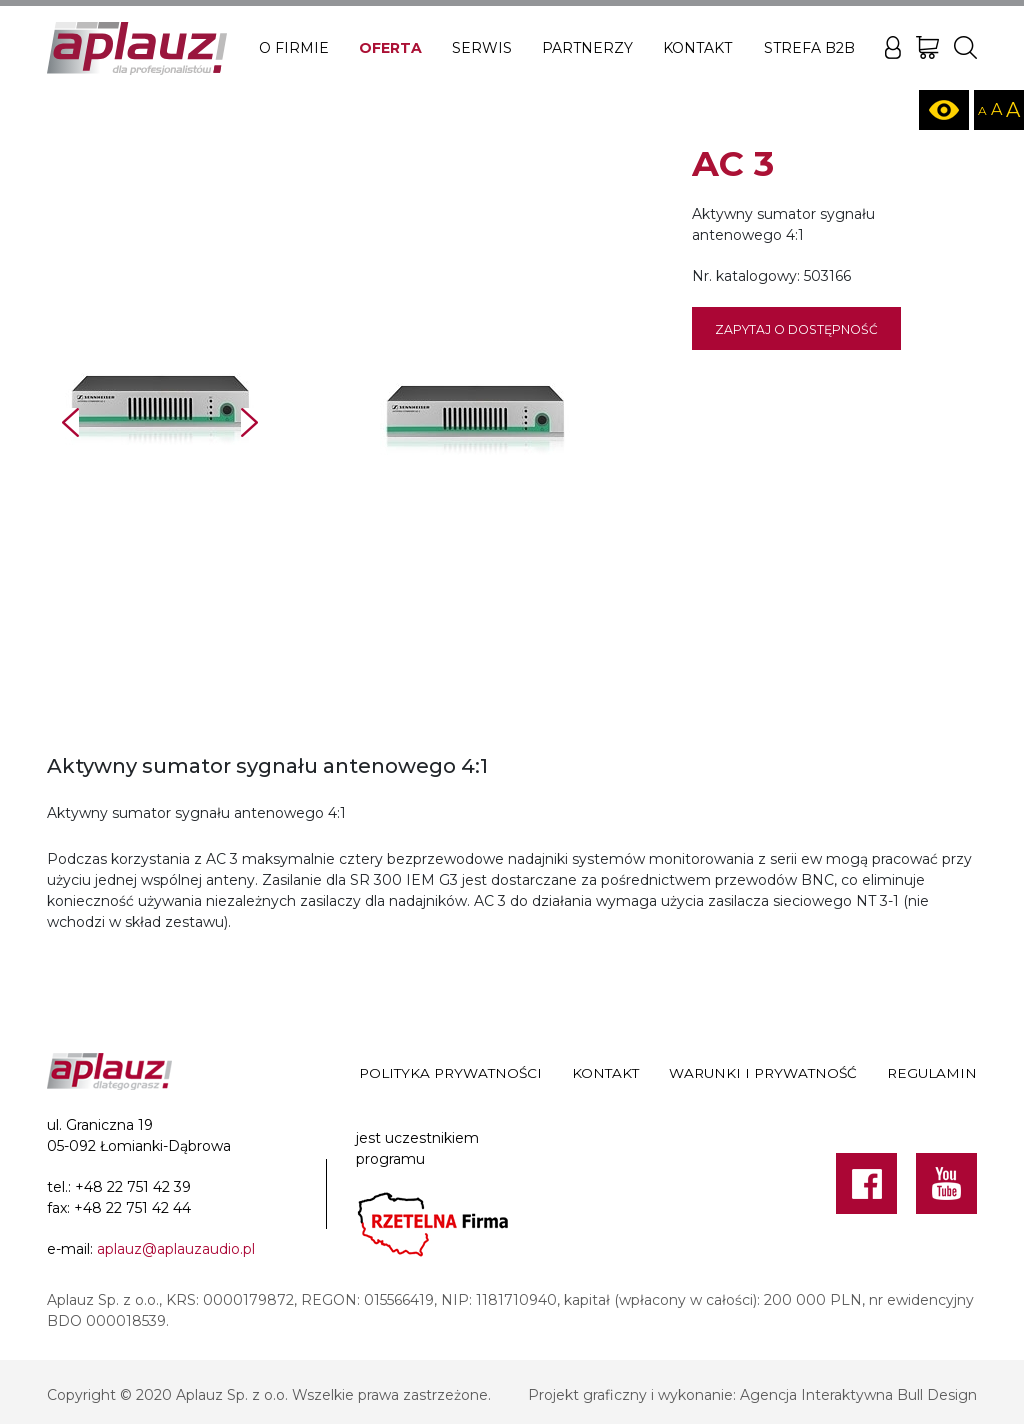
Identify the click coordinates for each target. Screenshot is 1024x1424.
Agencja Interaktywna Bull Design (858, 1395)
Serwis (482, 48)
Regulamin (932, 1073)
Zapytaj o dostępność (796, 329)
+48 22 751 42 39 (133, 1187)
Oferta (390, 48)
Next (249, 422)
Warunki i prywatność (763, 1073)
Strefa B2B (809, 48)
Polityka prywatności (450, 1073)
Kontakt (697, 48)
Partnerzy (587, 48)
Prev (70, 422)
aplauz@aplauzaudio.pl (176, 1249)
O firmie (294, 48)
